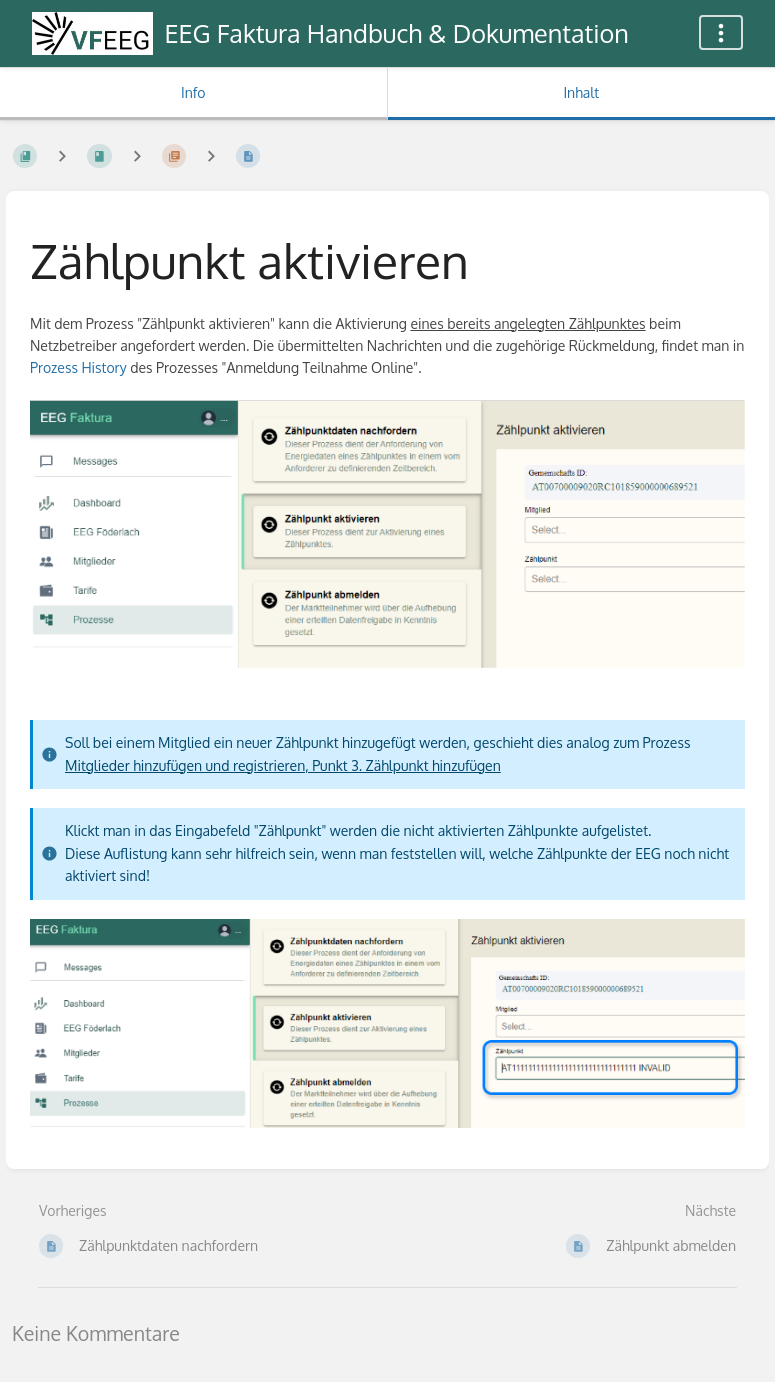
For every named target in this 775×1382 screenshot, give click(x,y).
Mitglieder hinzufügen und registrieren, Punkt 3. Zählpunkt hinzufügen (283, 765)
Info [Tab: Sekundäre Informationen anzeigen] (193, 92)
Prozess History (78, 367)
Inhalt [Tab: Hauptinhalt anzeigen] (581, 92)
